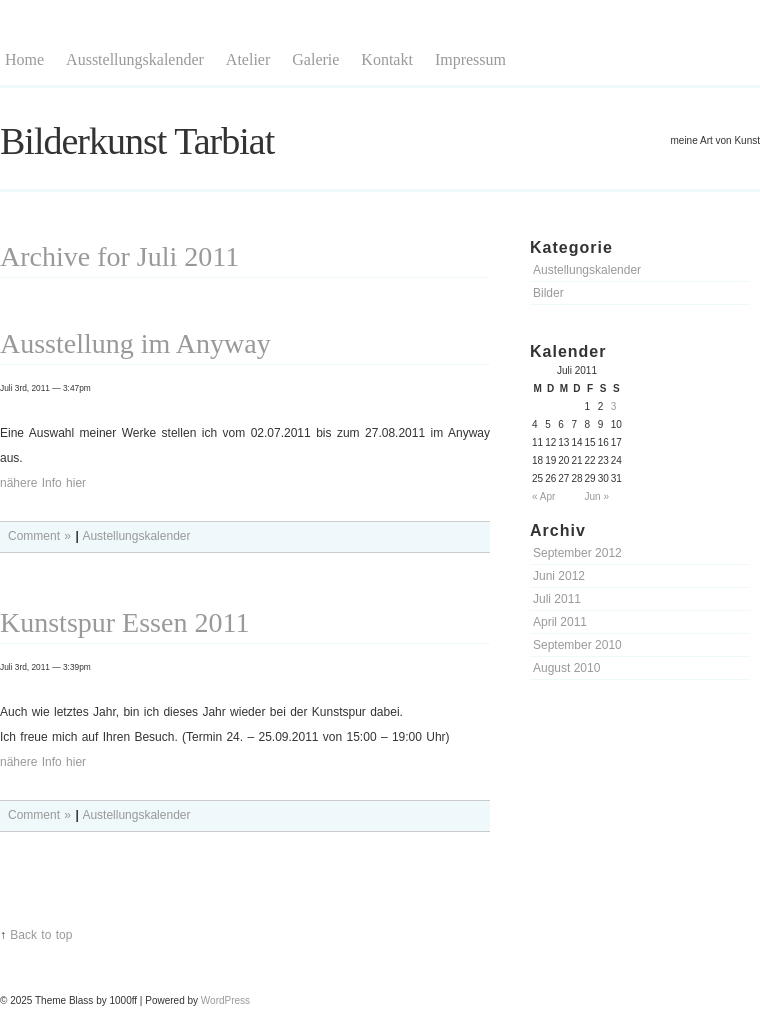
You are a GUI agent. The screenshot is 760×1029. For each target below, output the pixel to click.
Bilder (548, 293)
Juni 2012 (559, 576)
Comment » (39, 536)
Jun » (597, 496)
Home (24, 59)
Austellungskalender (587, 270)
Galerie (315, 59)
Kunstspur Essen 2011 (124, 622)
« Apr (543, 496)
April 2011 (560, 622)
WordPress (225, 1000)
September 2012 (577, 553)
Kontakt (387, 59)
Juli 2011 (557, 599)
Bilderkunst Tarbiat (137, 141)
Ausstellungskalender (135, 59)
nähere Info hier (43, 483)
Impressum (470, 59)
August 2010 (566, 668)
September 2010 (577, 645)
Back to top (41, 935)
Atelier (248, 59)
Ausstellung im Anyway (135, 343)
